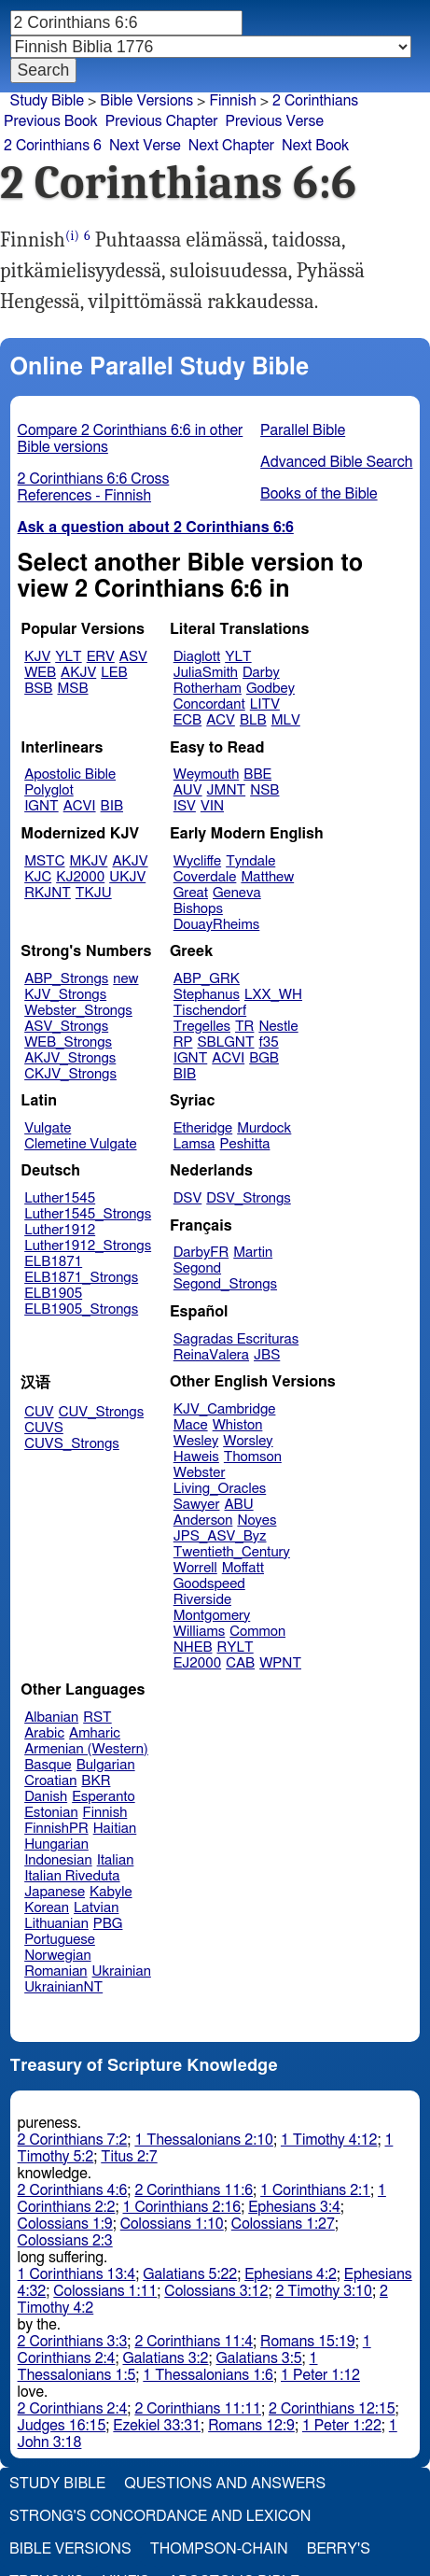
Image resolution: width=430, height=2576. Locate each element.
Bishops (198, 909)
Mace (190, 1425)
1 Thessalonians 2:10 (203, 2140)
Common (257, 1632)
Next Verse (145, 145)
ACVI (79, 806)
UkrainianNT (63, 1987)
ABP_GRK (206, 979)
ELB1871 (53, 1262)
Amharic (94, 1733)
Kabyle (111, 1892)
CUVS (43, 1428)
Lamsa (194, 1144)
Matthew (267, 877)
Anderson (203, 1520)
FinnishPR (56, 1829)
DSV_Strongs (248, 1198)
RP (183, 1042)
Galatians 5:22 (190, 2274)
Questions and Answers (225, 2483)
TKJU (94, 893)
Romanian (55, 1971)
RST (97, 1717)
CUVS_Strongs (71, 1444)
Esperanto (103, 1797)
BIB (112, 806)
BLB (253, 720)
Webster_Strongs (78, 1011)
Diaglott (196, 657)
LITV (265, 704)
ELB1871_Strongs (81, 1278)
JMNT (226, 790)
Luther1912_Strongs (87, 1246)
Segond (197, 1268)
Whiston (238, 1425)
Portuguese (59, 1940)
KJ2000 (80, 877)
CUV (39, 1412)
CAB (240, 1663)
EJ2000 (197, 1663)
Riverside (202, 1600)
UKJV (127, 877)
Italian (115, 1860)
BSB (38, 689)
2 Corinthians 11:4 (193, 2341)
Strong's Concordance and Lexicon (160, 2516)
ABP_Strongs (66, 979)
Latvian (96, 1908)
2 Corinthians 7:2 (73, 2140)
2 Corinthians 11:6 (193, 2190)
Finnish (105, 1813)
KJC (37, 877)
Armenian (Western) (86, 1749)
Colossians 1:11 (105, 2291)
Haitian (115, 1829)
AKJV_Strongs (70, 1058)
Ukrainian (121, 1971)
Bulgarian (105, 1765)
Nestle (278, 1027)
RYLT (234, 1647)
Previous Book (51, 121)
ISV (184, 806)
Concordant (209, 704)
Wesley (195, 1441)
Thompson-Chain (219, 2548)
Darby (261, 673)
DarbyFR (201, 1253)
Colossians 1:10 (172, 2224)
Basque (48, 1765)
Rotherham (207, 689)
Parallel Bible (302, 430)
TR (244, 1027)
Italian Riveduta (71, 1876)
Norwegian (57, 1956)
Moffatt (243, 1568)
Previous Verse (275, 121)
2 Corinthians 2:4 (73, 2408)
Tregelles (201, 1027)
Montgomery (212, 1616)
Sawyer (196, 1505)
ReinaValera (211, 1355)
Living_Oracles (220, 1489)
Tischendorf (209, 1011)
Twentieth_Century (231, 1552)
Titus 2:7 (129, 2156)
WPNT (280, 1663)
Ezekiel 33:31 (157, 2425)
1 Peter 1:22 (341, 2425)
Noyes (256, 1520)
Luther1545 (59, 1198)
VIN (212, 806)
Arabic (44, 1733)
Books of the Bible (319, 493)
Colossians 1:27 (283, 2224)
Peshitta (245, 1144)
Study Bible (47, 100)
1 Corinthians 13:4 (77, 2274)
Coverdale (205, 877)
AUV (187, 790)
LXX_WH (273, 995)
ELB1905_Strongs (81, 1309)
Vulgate (47, 1128)
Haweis (196, 1457)
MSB (72, 689)
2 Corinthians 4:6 (73, 2190)
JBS (267, 1355)
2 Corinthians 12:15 (332, 2408)
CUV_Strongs (101, 1412)
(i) (72, 236)
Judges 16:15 (62, 2425)
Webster (199, 1473)
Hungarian (56, 1844)
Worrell (195, 1568)
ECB (187, 720)
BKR (95, 1781)
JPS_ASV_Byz (220, 1536)
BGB (264, 1058)
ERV (101, 657)
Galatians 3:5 (259, 2358)
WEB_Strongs (68, 1042)
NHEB (193, 1647)
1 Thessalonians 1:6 (208, 2375)
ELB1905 (53, 1294)
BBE (257, 774)
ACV (220, 720)
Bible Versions (146, 100)
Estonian (50, 1813)
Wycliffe (197, 861)
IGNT (41, 806)
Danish (45, 1797)
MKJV (89, 861)
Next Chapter (231, 145)
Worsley (247, 1441)
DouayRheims (216, 925)
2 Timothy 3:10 (323, 2291)
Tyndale (250, 861)
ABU (238, 1505)
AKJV (78, 673)
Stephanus (206, 995)
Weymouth (206, 774)
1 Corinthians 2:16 (181, 2207)
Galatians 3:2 (165, 2358)
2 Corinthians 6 (53, 145)
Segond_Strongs (225, 1284)
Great (190, 893)
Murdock (264, 1128)
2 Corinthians (315, 100)
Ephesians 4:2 (290, 2274)
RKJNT (47, 893)
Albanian (51, 1717)
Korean (46, 1908)
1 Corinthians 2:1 (315, 2190)
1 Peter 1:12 (320, 2375)
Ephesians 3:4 (294, 2207)
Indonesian (58, 1860)
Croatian (50, 1781)
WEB (40, 673)
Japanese (54, 1892)
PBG (108, 1924)
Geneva (237, 893)
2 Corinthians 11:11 (197, 2408)
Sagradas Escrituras (235, 1339)
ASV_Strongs (66, 1027)
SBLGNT (225, 1042)
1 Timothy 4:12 (329, 2140)
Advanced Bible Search (336, 462)
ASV (133, 657)
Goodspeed (209, 1584)
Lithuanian (56, 1924)
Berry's (338, 2548)
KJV (37, 657)
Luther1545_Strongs (87, 1214)
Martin (252, 1253)
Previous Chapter (161, 121)
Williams (199, 1632)
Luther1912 (59, 1230)
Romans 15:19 (307, 2341)
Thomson (253, 1457)
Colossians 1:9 (65, 2224)
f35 (269, 1042)
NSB (264, 790)
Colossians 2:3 (65, 2240)
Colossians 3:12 (216, 2291)
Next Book (315, 145)
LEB (114, 673)
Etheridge (202, 1128)
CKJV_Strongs (70, 1074)
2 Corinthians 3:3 (73, 2341)
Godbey (270, 689)
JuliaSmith (205, 673)
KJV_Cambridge (224, 1409)
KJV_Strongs (65, 995)
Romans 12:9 (251, 2425)
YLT (68, 657)
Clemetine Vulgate (80, 1144)
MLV (285, 720)
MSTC (44, 861)
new (125, 979)
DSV (187, 1198)
